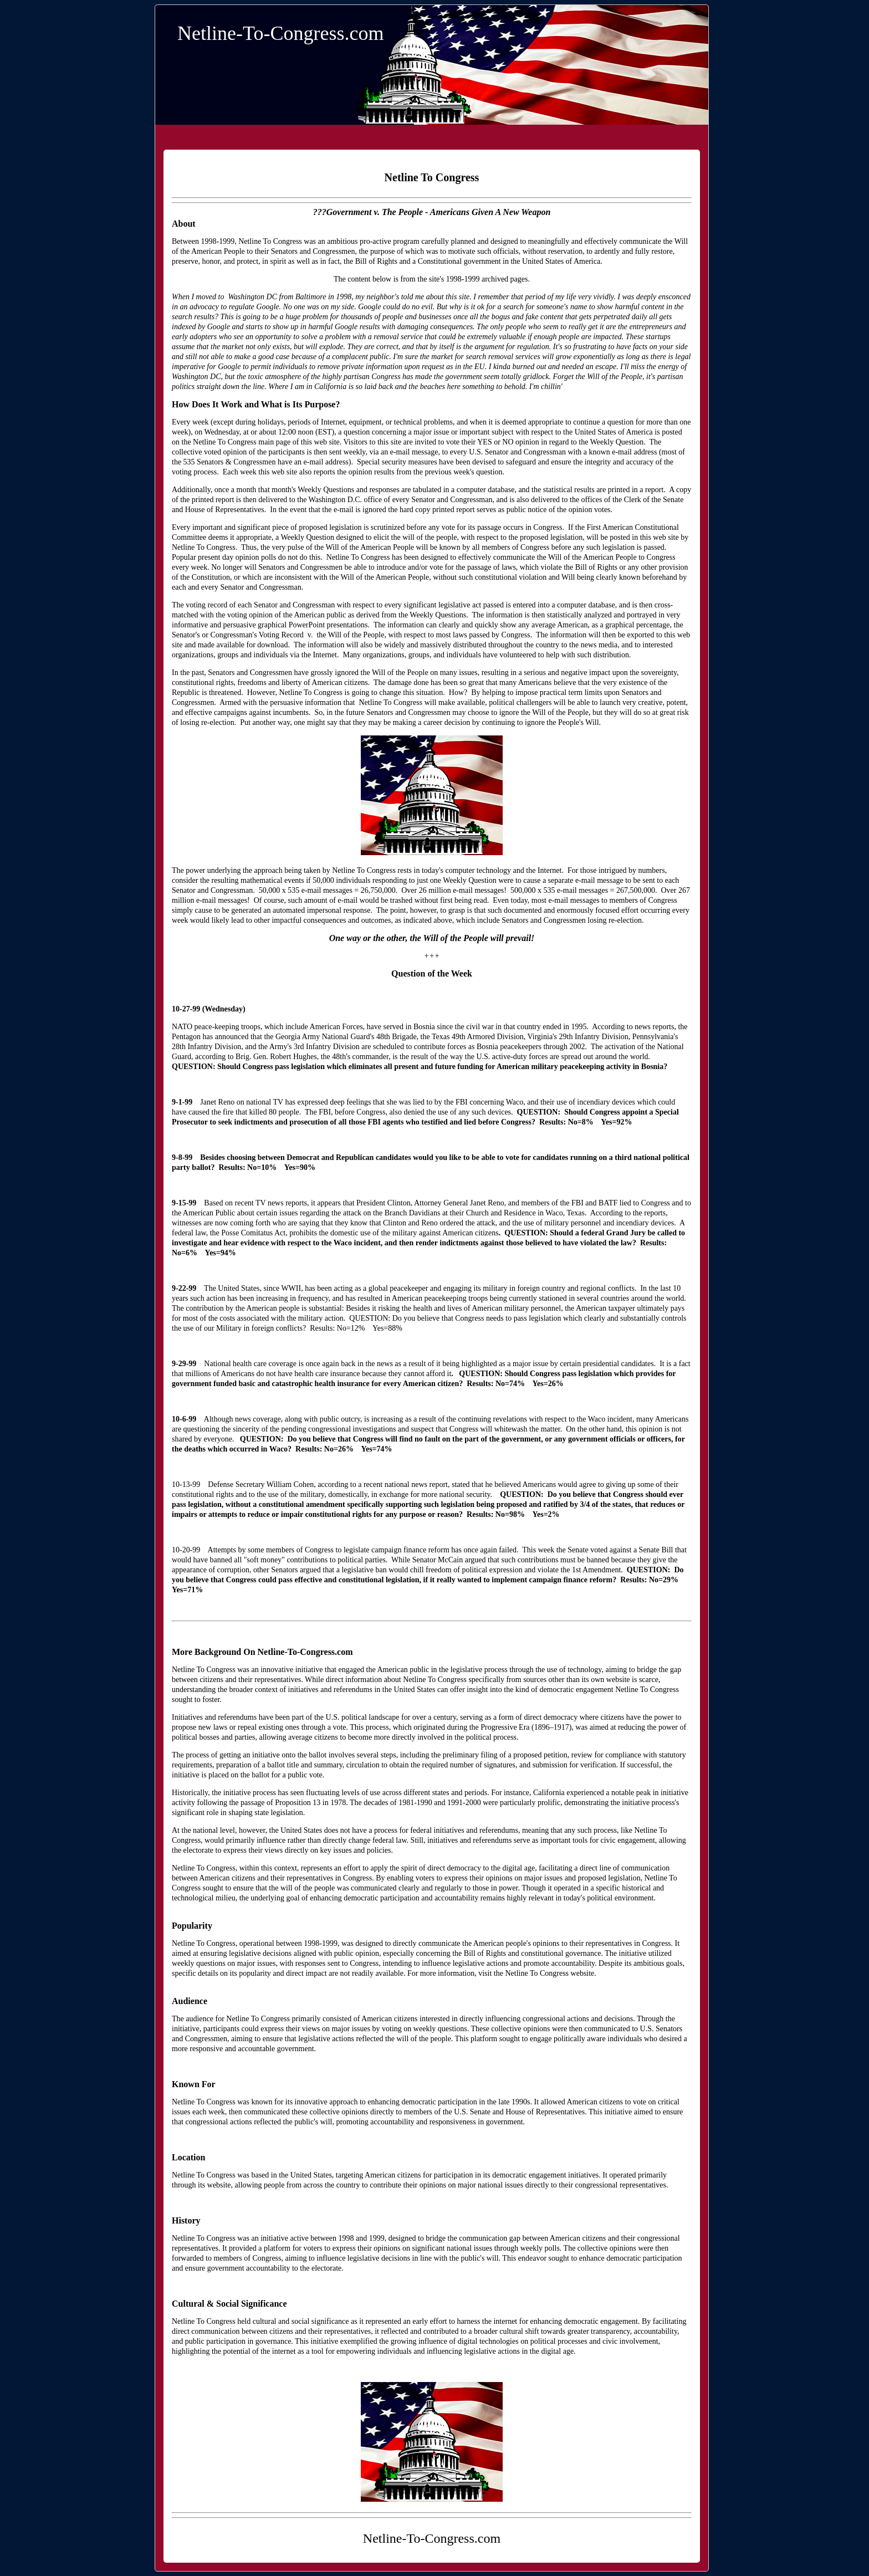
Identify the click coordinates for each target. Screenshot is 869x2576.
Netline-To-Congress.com (280, 33)
